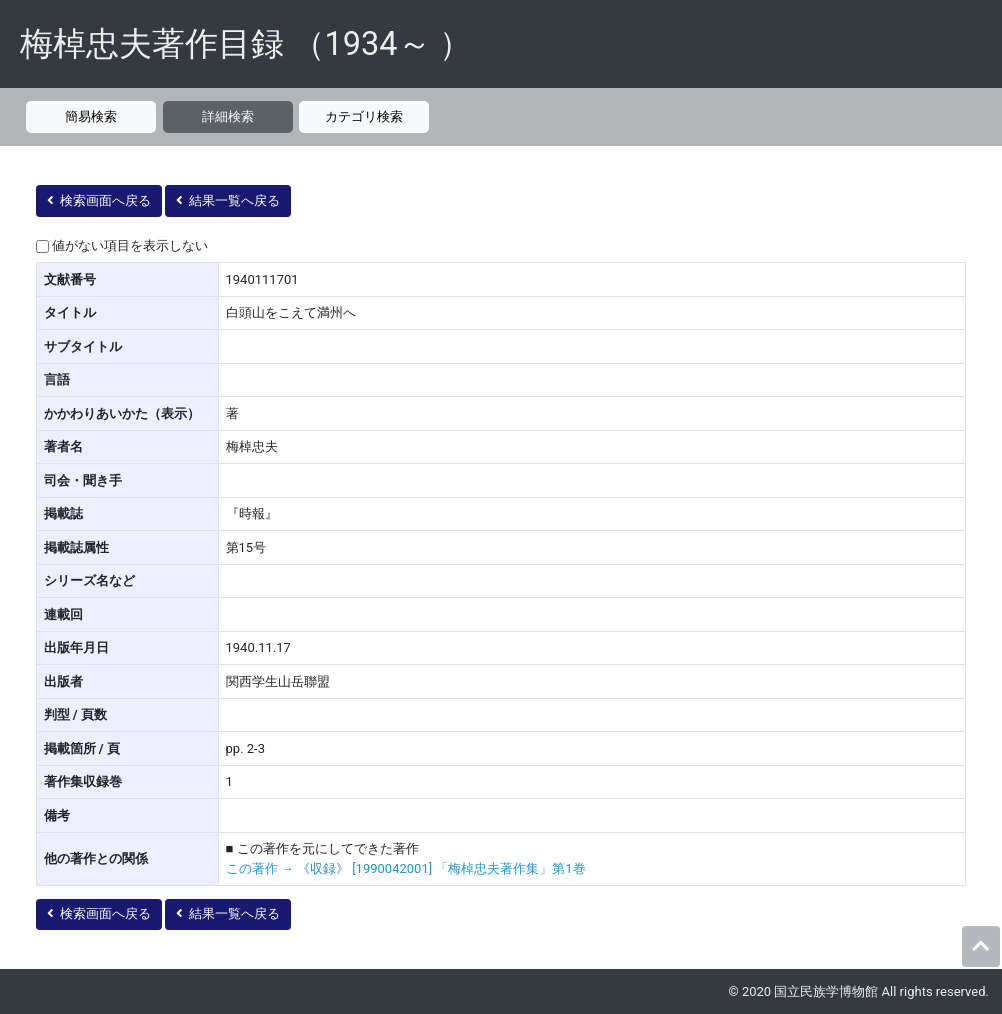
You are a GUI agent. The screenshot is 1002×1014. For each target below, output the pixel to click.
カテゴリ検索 (364, 116)
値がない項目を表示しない (130, 245)
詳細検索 (228, 116)
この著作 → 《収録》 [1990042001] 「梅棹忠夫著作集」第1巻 (406, 868)
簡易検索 (91, 116)
